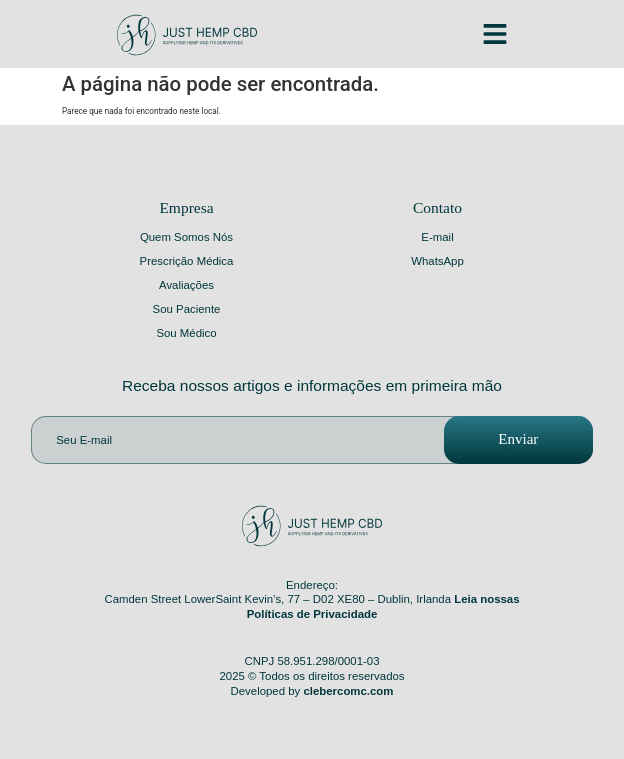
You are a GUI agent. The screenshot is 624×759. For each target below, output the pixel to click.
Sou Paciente (187, 309)
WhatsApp (437, 261)
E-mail (437, 237)
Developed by (312, 691)
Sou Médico (186, 333)
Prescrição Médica (187, 261)
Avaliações (186, 285)
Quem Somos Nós (186, 237)
